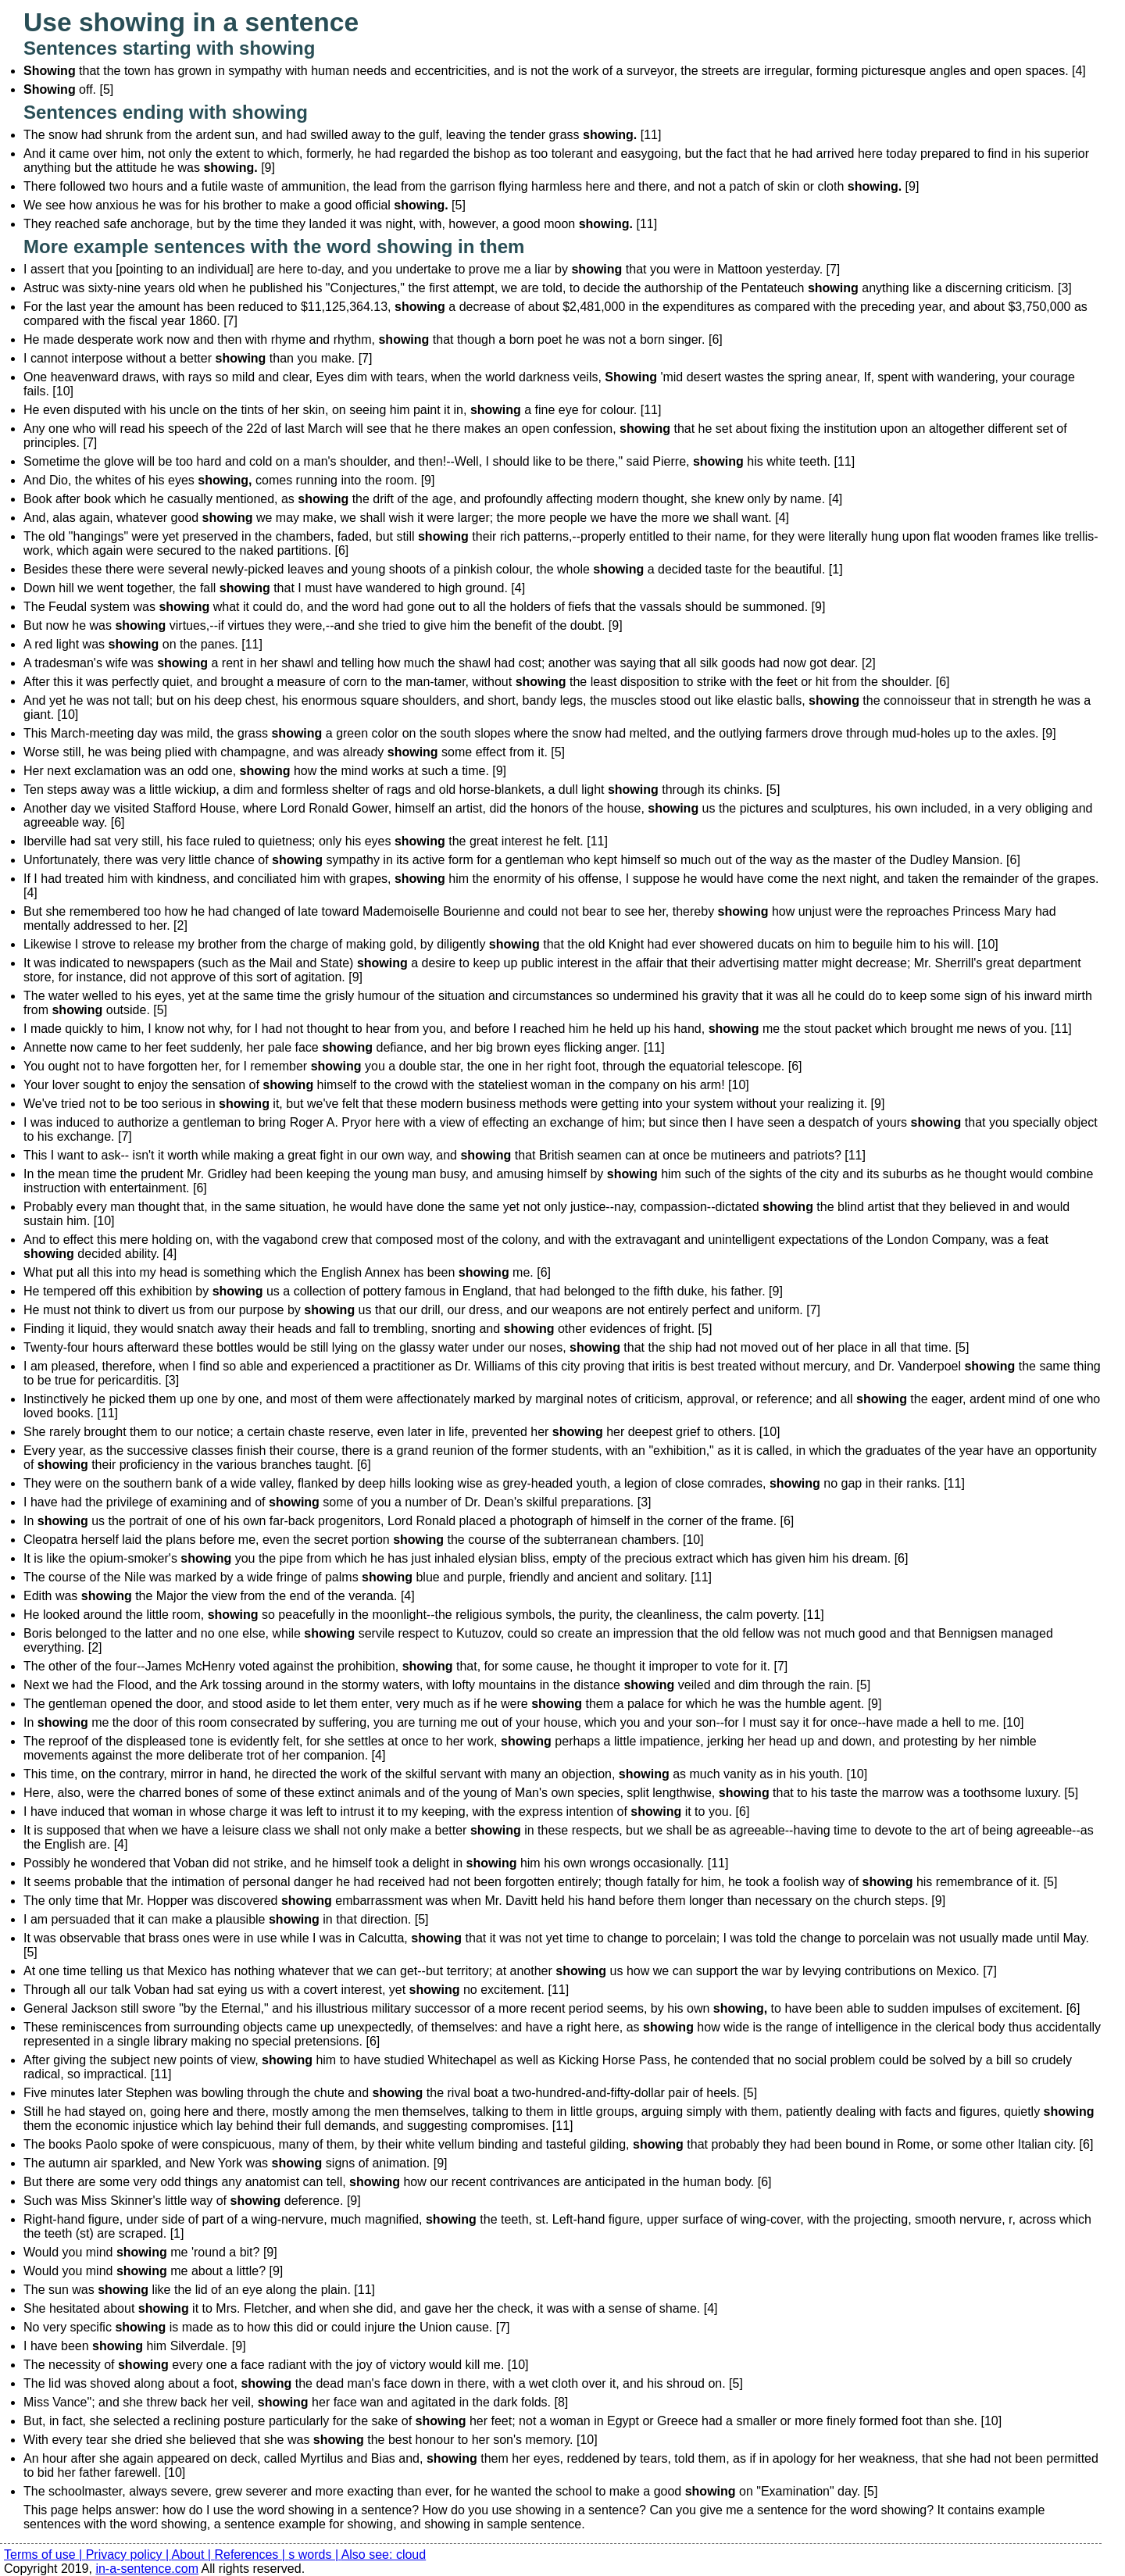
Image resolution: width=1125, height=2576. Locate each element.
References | (251, 2554)
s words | (314, 2554)
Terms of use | (45, 2554)
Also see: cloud (384, 2554)
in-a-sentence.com (146, 2568)
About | (193, 2554)
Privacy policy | (129, 2554)
